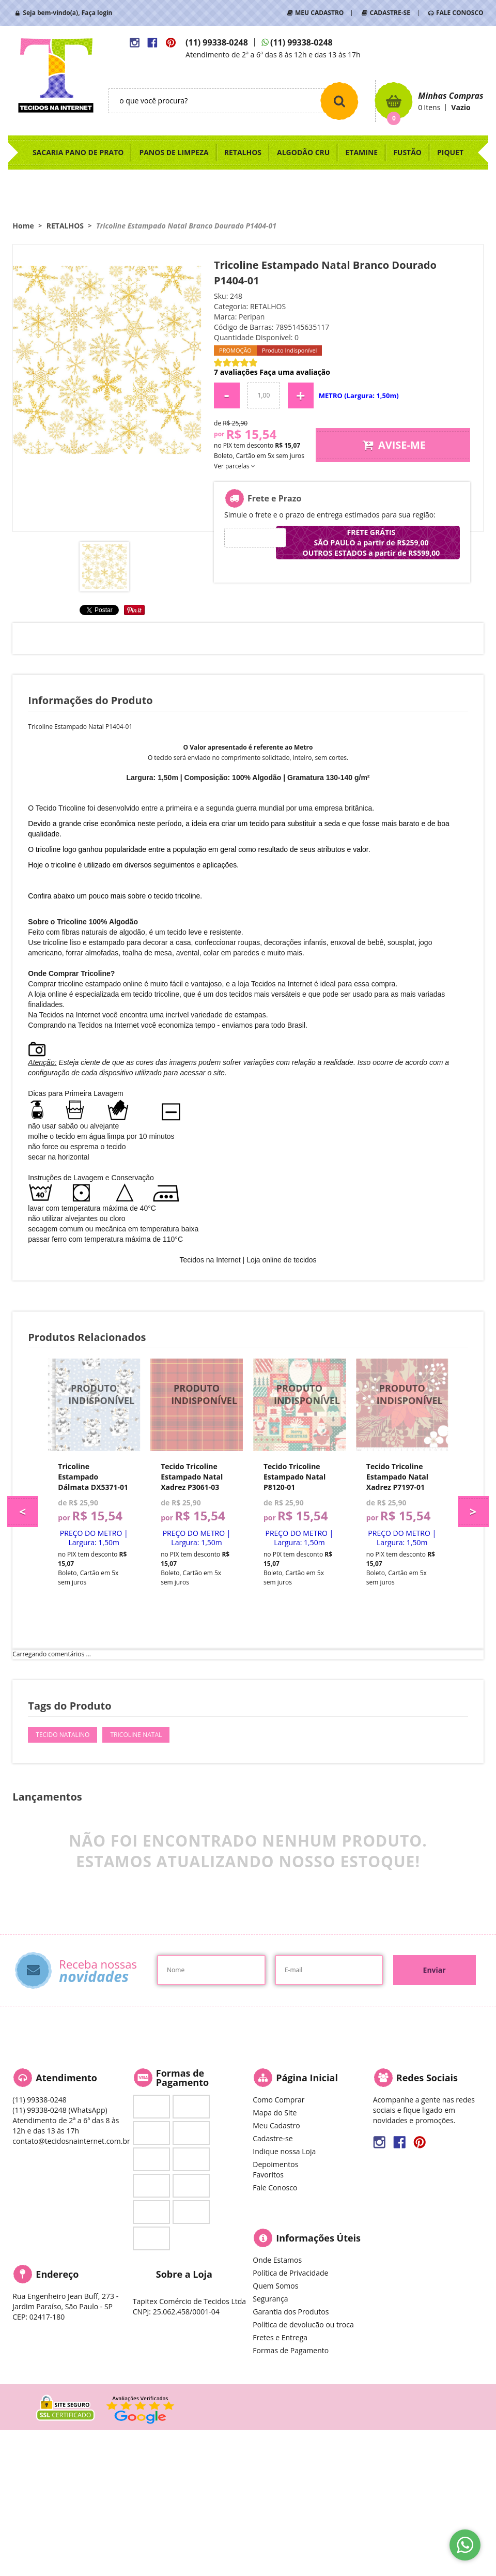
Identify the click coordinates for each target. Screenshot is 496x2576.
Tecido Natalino (62, 1734)
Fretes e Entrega (280, 2337)
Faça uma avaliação (294, 372)
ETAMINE (361, 152)
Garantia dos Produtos (291, 2311)
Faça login (97, 12)
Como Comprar (278, 2100)
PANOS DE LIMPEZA (173, 152)
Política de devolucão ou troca (303, 2324)
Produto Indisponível (94, 1405)
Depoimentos (275, 2164)
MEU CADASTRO (319, 12)
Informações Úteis (318, 2238)
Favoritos (268, 2174)
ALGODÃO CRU (303, 152)
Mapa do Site (275, 2112)
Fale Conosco (275, 2187)
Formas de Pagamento (291, 2350)
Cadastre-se (272, 2138)
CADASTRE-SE (389, 12)
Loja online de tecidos (281, 1260)
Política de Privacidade (290, 2273)
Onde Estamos (277, 2260)
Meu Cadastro (276, 2125)
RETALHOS (242, 152)
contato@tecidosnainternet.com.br (71, 2141)
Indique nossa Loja (284, 2151)
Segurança (270, 2299)
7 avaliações (236, 372)
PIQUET (450, 152)
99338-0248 (216, 42)
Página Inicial (307, 2077)
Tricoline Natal (136, 1734)
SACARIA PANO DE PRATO (78, 152)
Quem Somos (275, 2286)
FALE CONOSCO (460, 12)
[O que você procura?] (339, 101)
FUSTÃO (407, 152)
